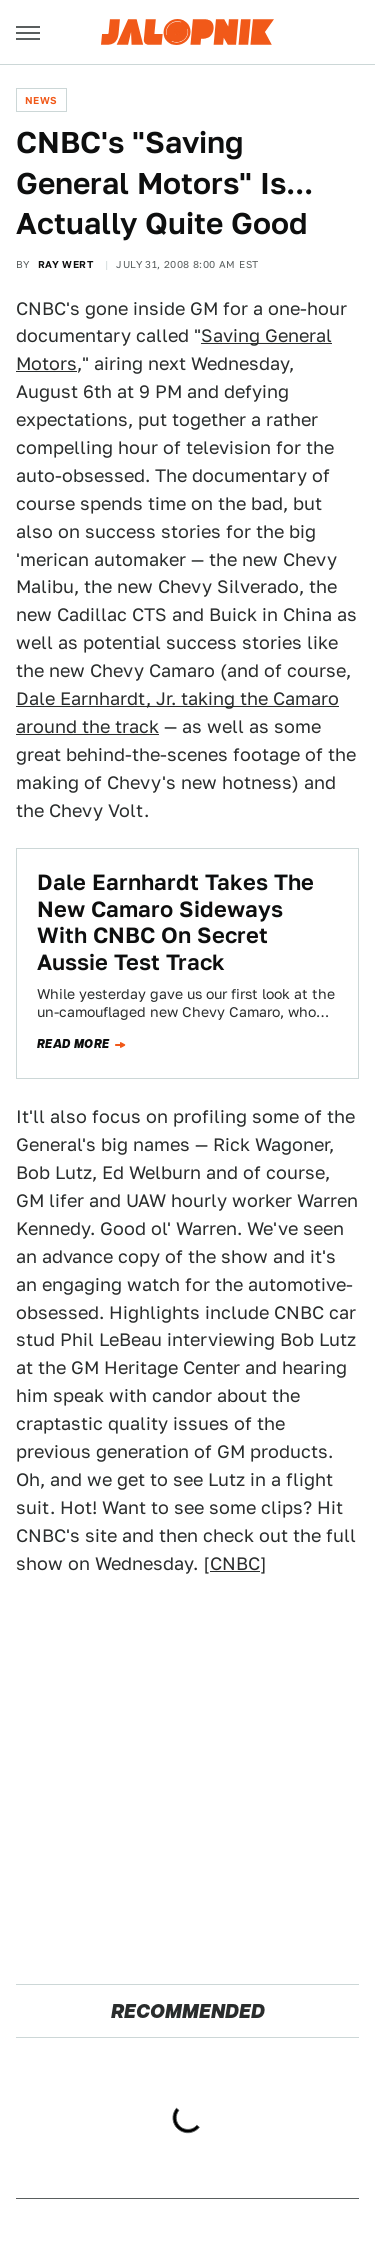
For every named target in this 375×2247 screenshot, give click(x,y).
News (41, 100)
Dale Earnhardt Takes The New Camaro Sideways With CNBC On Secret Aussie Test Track (175, 921)
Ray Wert (65, 264)
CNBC (235, 1563)
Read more (73, 1044)
